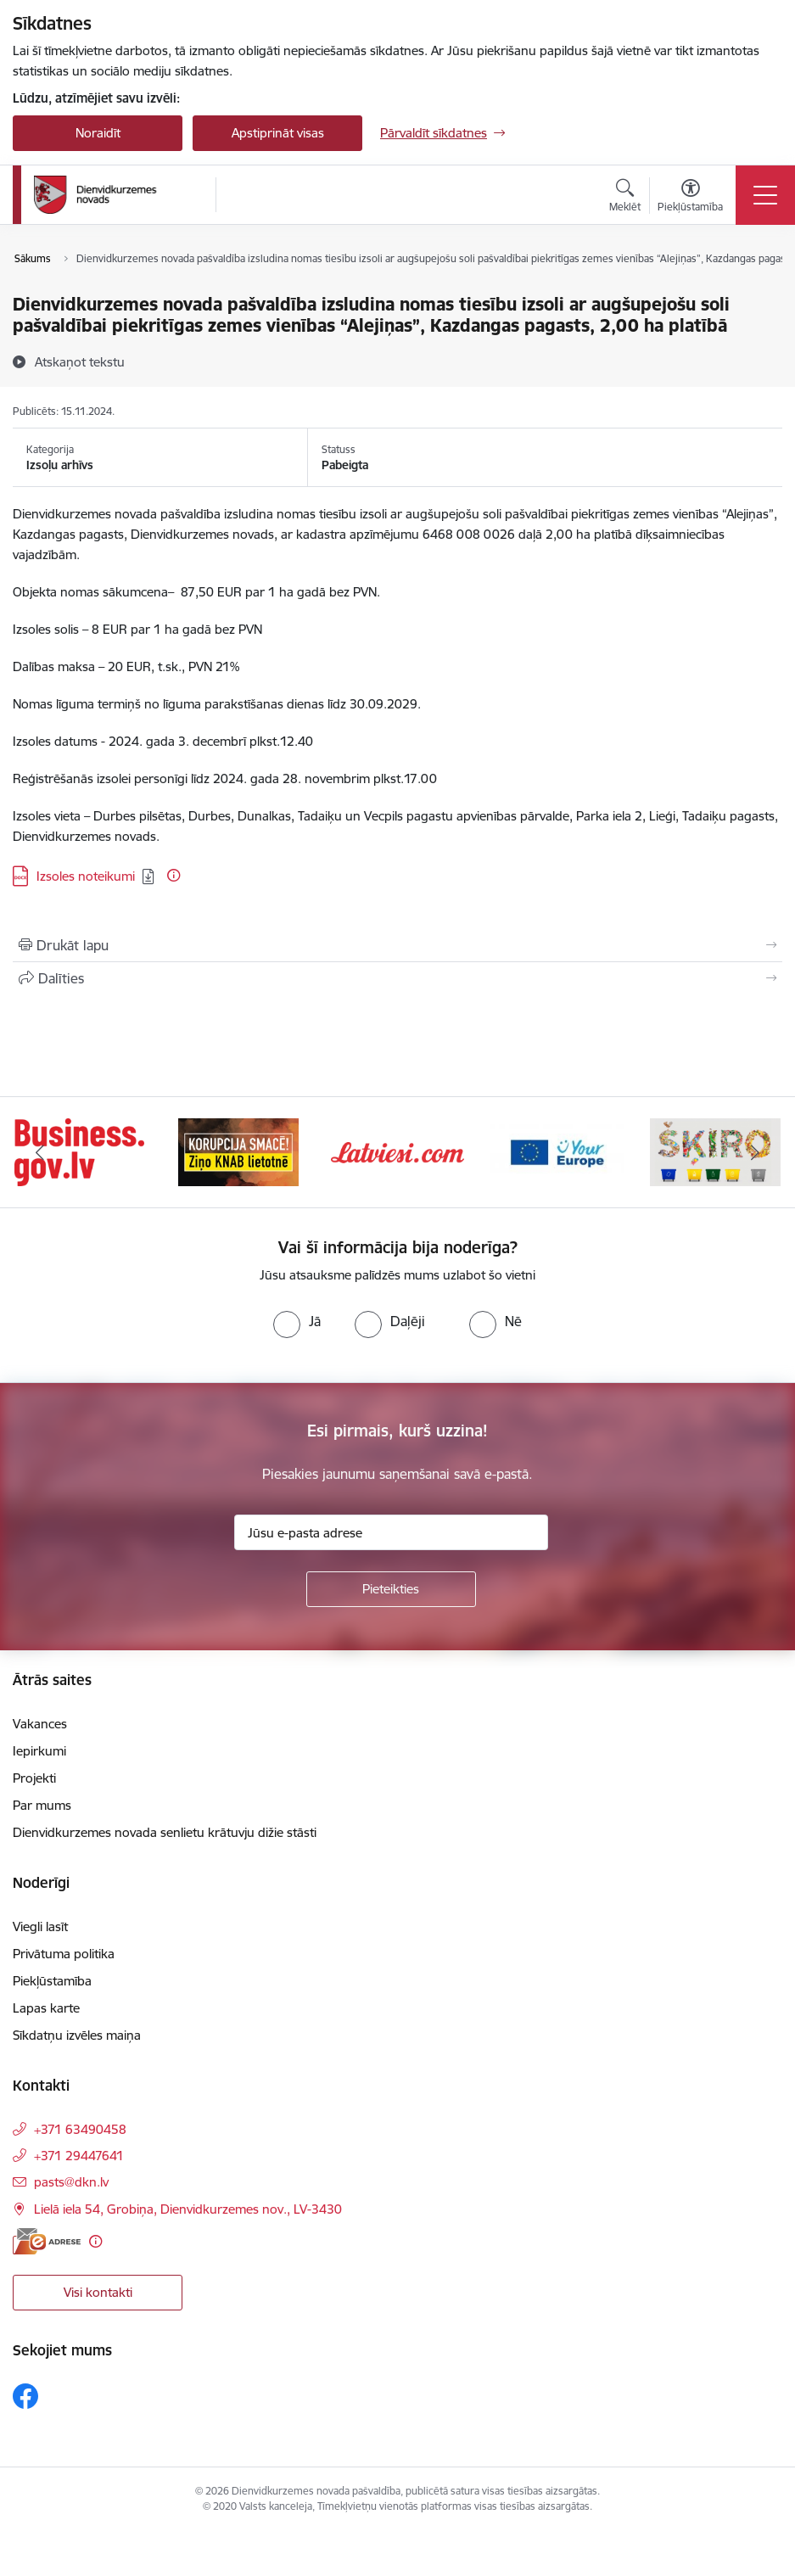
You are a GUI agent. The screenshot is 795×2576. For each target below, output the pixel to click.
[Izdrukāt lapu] (397, 945)
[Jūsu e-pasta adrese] (391, 1532)
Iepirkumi (39, 1751)
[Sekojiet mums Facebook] (25, 2396)
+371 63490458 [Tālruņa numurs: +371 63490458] (80, 2129)
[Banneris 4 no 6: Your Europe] (556, 1151)
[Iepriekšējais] (40, 1152)
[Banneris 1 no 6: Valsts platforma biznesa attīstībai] (79, 1151)
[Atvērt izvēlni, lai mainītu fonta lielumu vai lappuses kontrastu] (690, 197)
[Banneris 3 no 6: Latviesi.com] (397, 1151)
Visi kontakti (98, 2292)
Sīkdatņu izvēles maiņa (77, 2035)
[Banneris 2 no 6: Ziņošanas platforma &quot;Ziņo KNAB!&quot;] (238, 1151)
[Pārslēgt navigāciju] (765, 195)
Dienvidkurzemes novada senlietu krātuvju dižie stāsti (164, 1832)
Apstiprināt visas (278, 133)
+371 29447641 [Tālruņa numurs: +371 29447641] (79, 2156)
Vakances (40, 1724)
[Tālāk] (755, 1152)
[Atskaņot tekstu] (80, 361)
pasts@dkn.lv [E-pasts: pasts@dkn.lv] (71, 2182)
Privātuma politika (64, 1954)
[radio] (297, 1321)
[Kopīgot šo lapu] (397, 978)
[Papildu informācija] (173, 875)
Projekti (34, 1778)
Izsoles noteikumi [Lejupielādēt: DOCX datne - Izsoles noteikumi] (85, 876)
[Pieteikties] (391, 1589)
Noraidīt (98, 133)
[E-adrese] (47, 2241)
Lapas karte (46, 2008)
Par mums (42, 1805)
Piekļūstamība (52, 1981)
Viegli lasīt (40, 1926)
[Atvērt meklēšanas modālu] (625, 197)
